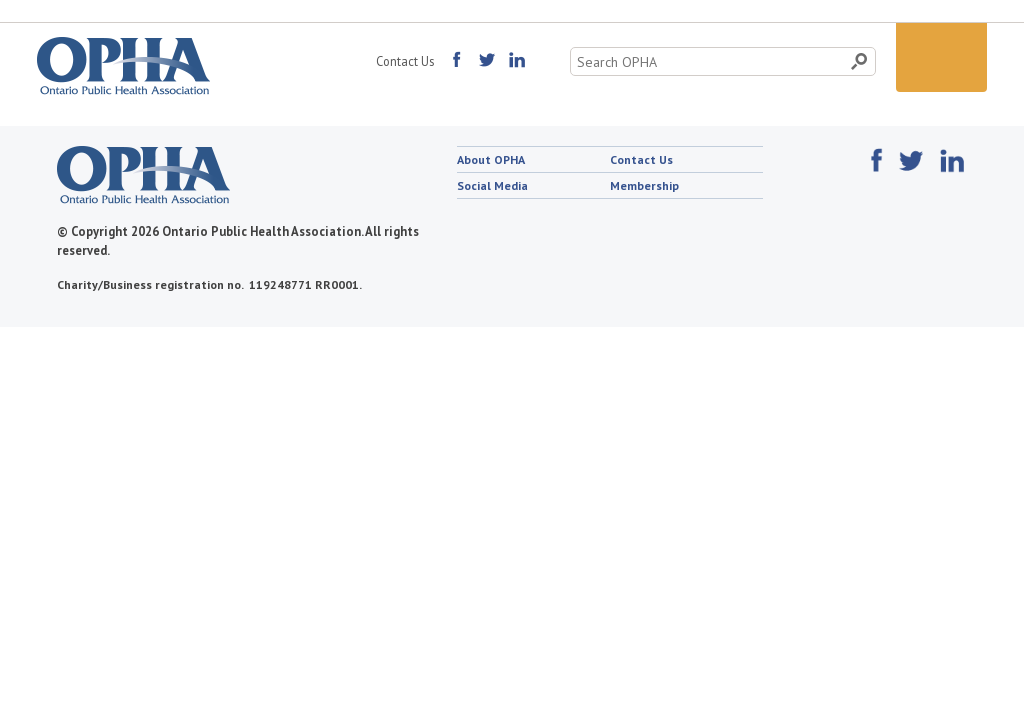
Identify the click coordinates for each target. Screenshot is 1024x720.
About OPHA (491, 159)
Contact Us (405, 61)
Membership (644, 185)
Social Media (492, 185)
